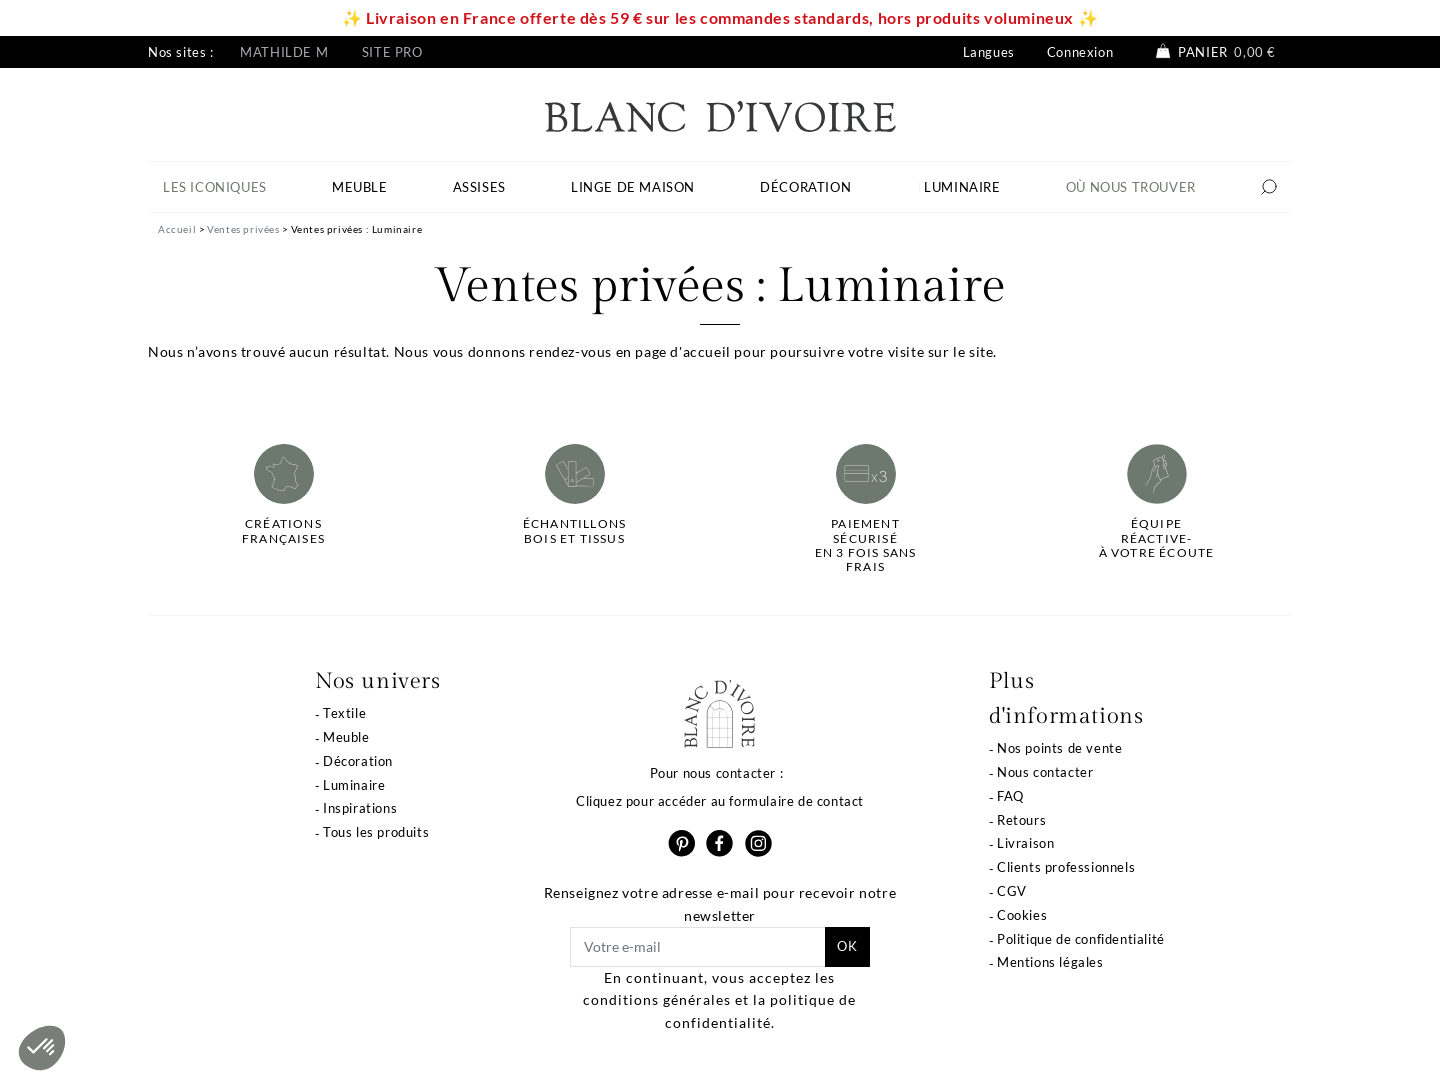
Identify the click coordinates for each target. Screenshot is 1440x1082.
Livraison (1025, 843)
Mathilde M (284, 52)
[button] (42, 1048)
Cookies (1022, 915)
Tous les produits (376, 832)
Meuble (346, 737)
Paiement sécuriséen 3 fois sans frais (866, 545)
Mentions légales (1050, 962)
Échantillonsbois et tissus (574, 531)
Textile (344, 713)
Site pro (392, 52)
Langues (989, 52)
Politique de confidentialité (1081, 939)
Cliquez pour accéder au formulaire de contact (720, 801)
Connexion (1080, 52)
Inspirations (360, 808)
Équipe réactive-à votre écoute (1157, 538)
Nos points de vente (1059, 748)
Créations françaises (283, 531)
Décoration (358, 761)
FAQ (1010, 796)
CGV (1012, 891)
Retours (1021, 820)
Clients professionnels (1066, 867)
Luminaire (354, 785)
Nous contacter (1045, 772)
